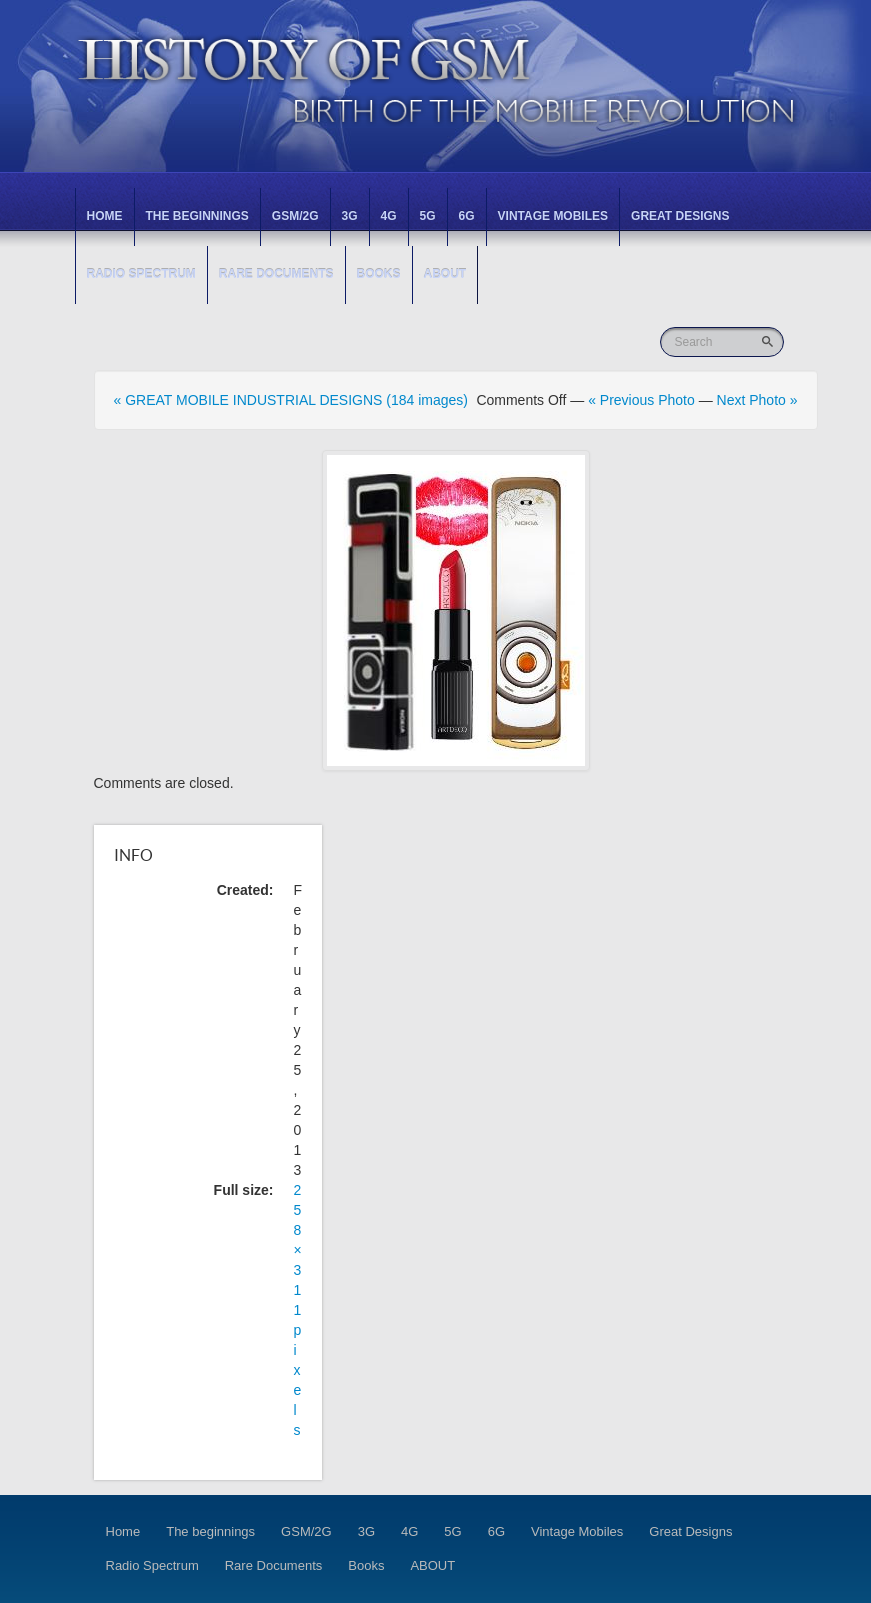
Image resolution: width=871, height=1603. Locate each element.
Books (379, 274)
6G (467, 216)
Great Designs (680, 216)
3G (350, 216)
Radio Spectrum (141, 274)
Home (105, 216)
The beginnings (197, 216)
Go (769, 341)
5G (428, 216)
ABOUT (445, 274)
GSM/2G (295, 216)
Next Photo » (757, 400)
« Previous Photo (641, 400)
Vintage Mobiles (553, 216)
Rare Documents (276, 274)
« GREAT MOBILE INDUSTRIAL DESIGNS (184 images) (291, 400)
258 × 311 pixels (298, 1310)
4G (389, 216)
